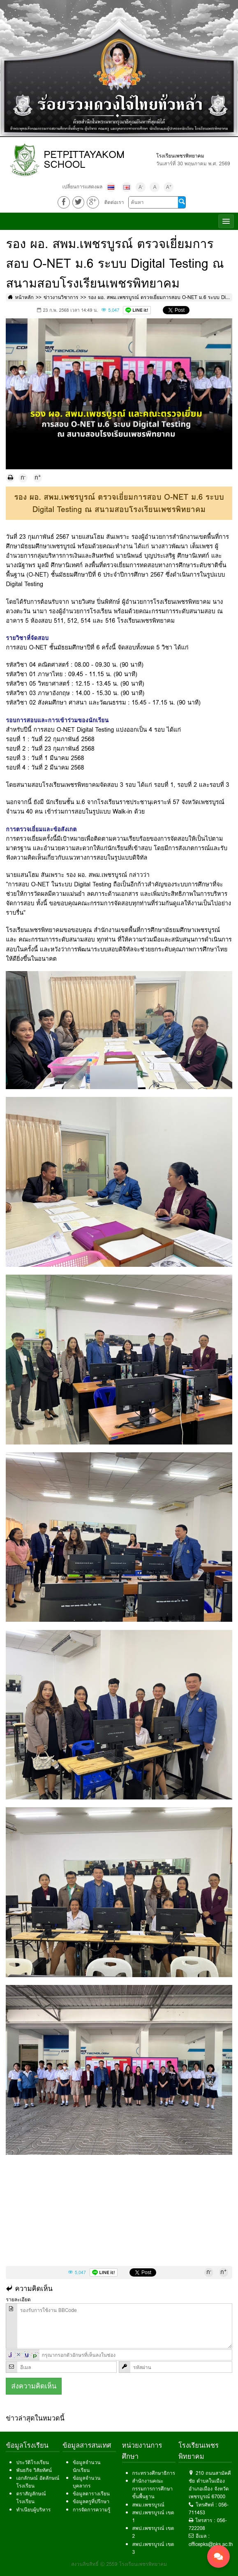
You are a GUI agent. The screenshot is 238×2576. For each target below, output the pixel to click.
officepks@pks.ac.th (211, 2544)
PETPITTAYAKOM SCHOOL (84, 159)
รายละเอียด (18, 2299)
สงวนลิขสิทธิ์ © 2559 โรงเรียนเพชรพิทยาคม (119, 2564)
